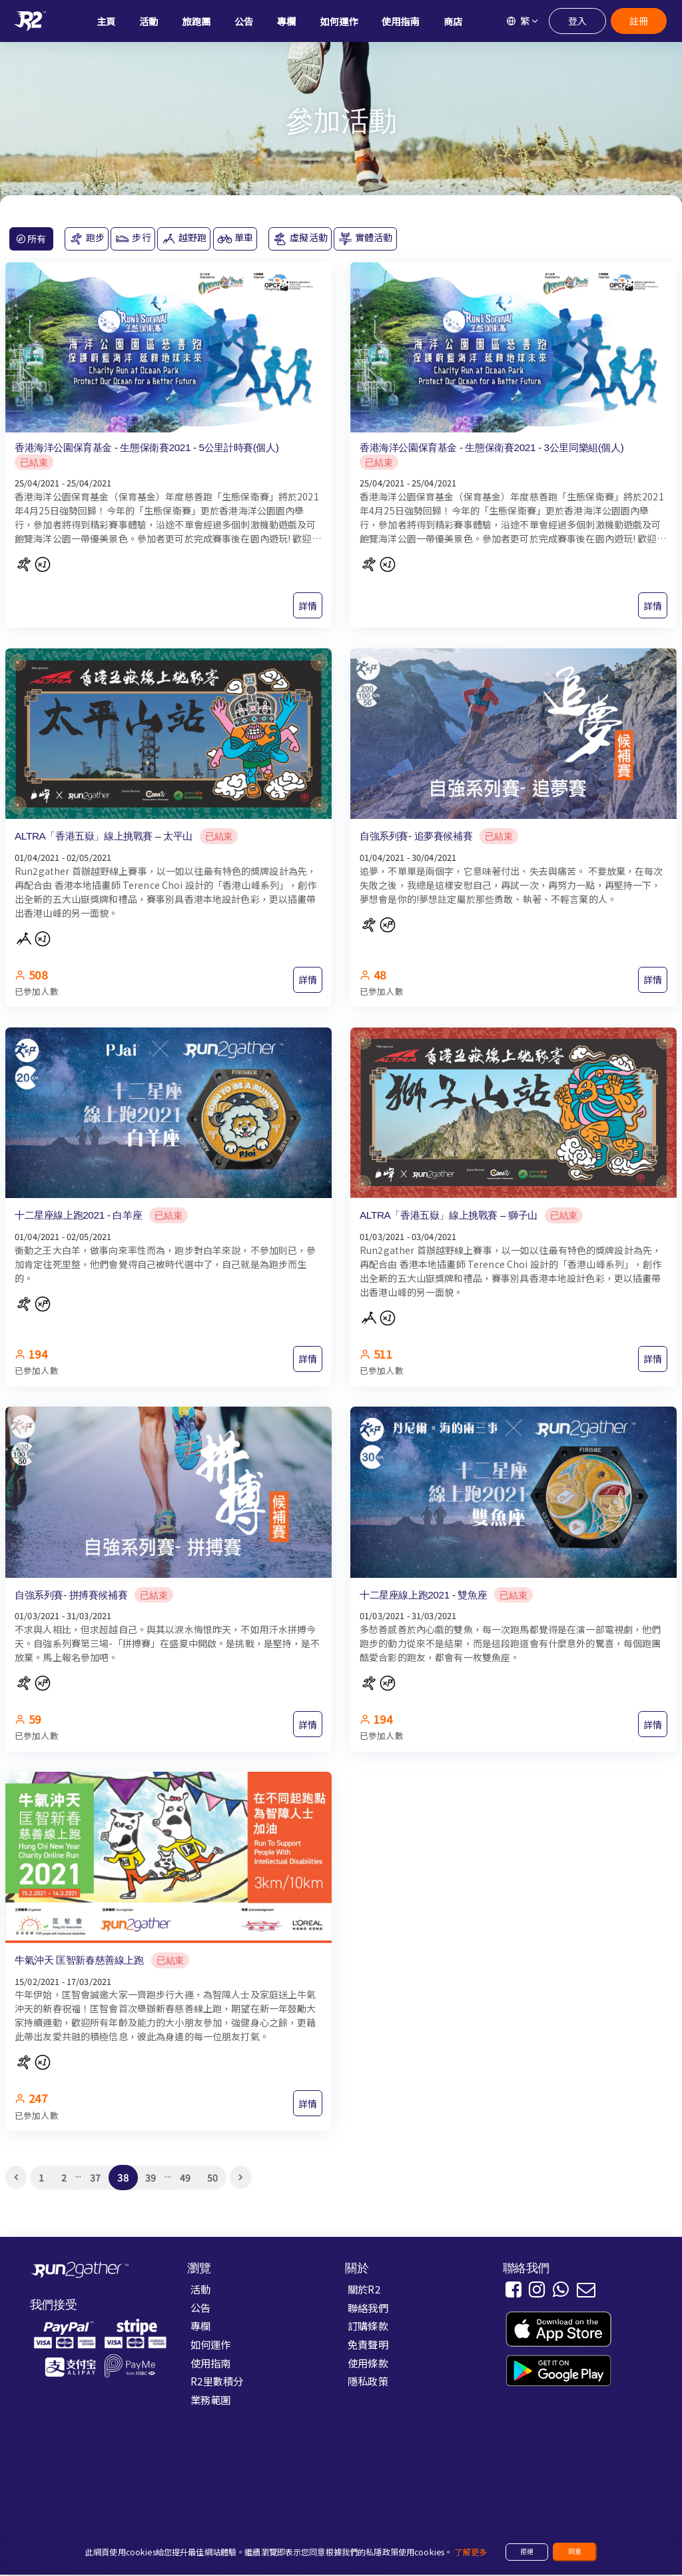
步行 (133, 239)
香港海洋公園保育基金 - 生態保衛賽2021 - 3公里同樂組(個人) (491, 447)
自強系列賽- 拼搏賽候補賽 (71, 1595)
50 (212, 2178)
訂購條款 (368, 2326)
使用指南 (210, 2363)
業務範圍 (210, 2400)
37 (95, 2178)
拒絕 (526, 2551)
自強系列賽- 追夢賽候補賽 (416, 836)
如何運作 (210, 2345)
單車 (235, 239)
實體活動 (365, 239)
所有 (31, 238)
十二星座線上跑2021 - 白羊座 (78, 1215)
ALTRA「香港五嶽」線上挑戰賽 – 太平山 (103, 836)
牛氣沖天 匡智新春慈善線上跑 (79, 1960)
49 (185, 2178)
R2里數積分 (217, 2382)
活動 (200, 2289)
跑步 (87, 239)
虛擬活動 (300, 239)
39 (150, 2178)
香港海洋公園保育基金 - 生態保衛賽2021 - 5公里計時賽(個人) (146, 447)
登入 (576, 20)
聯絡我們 (368, 2308)
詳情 (307, 605)
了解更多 (470, 2552)
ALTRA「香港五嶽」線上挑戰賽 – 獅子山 (448, 1215)
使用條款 (368, 2363)
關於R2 (364, 2289)
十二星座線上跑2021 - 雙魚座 (423, 1595)
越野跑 (184, 239)
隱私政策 (368, 2382)
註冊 (638, 20)
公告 (200, 2308)
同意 (574, 2551)
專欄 (200, 2326)
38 (123, 2179)
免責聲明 (368, 2345)
